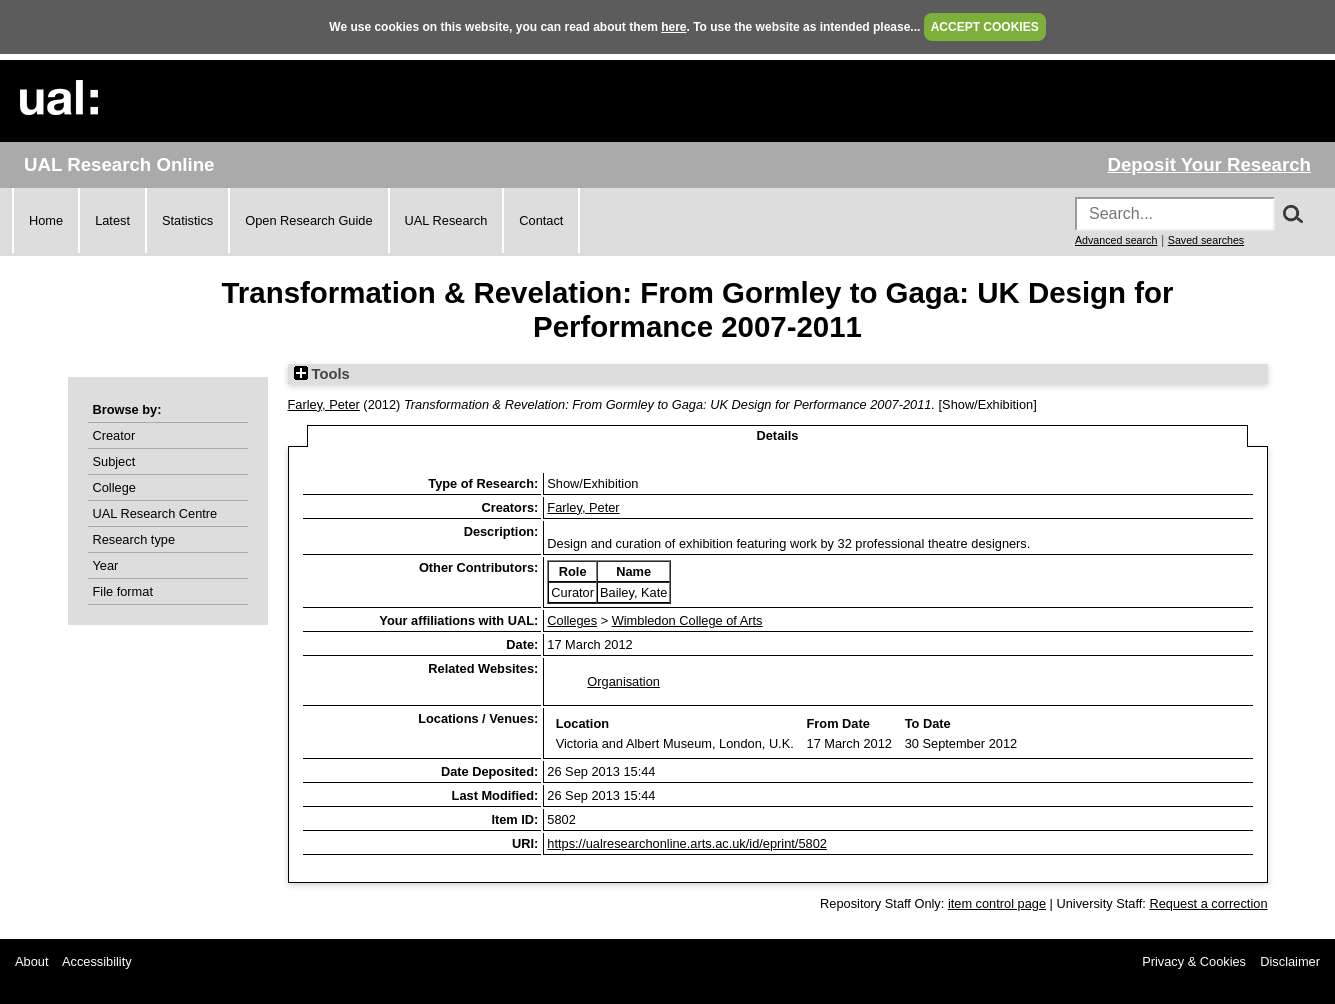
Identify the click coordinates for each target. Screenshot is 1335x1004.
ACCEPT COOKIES (985, 27)
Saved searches (1206, 240)
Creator (114, 435)
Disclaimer (1290, 961)
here (673, 27)
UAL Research (446, 220)
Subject (114, 461)
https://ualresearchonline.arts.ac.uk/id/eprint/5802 (687, 843)
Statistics (187, 220)
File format (123, 591)
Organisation (623, 681)
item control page (997, 903)
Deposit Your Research (1209, 164)
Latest (112, 220)
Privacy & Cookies (1194, 961)
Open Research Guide (308, 220)
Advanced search (1116, 240)
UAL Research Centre (155, 513)
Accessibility (97, 961)
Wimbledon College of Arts (687, 620)
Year (106, 565)
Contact (541, 220)
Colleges (572, 620)
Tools (322, 374)
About (31, 961)
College (114, 487)
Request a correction (1208, 903)
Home (46, 220)
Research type (134, 539)
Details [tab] (778, 435)
